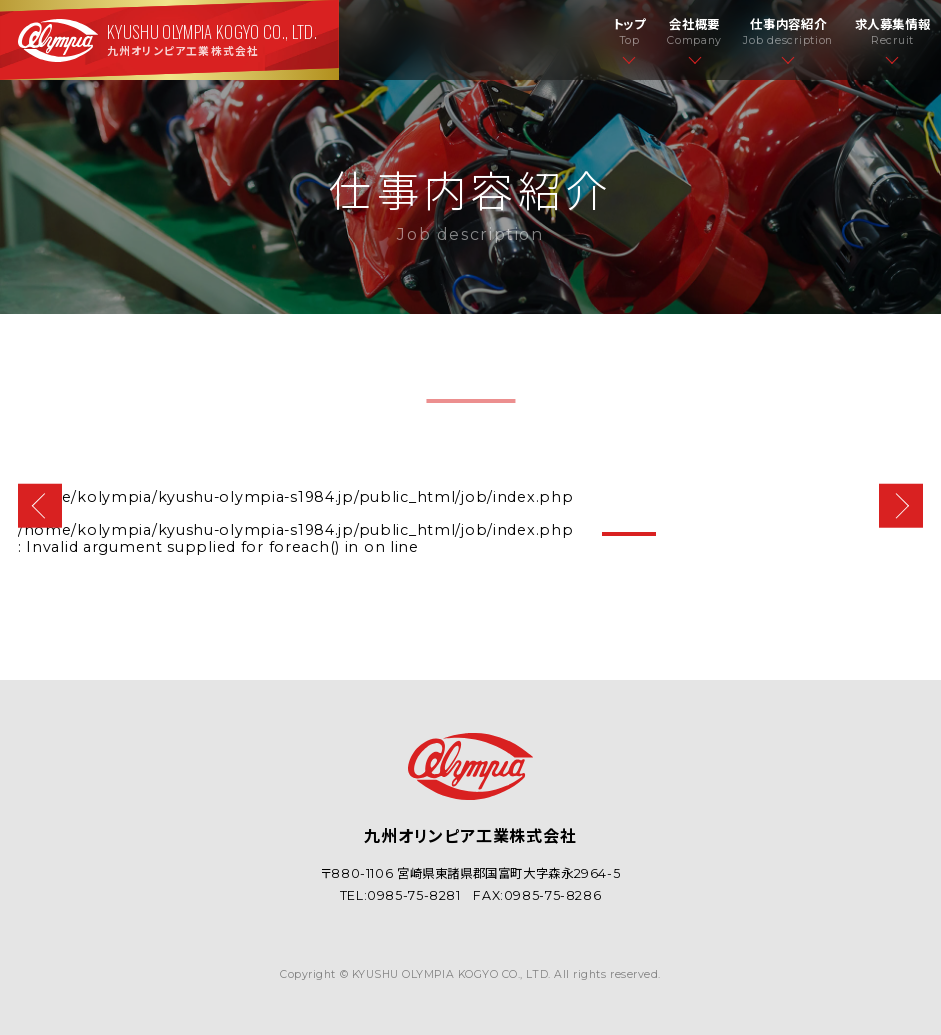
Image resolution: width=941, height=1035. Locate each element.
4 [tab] (816, 534)
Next (901, 506)
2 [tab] (691, 534)
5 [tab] (878, 534)
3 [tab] (753, 534)
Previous (40, 506)
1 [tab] (628, 534)
